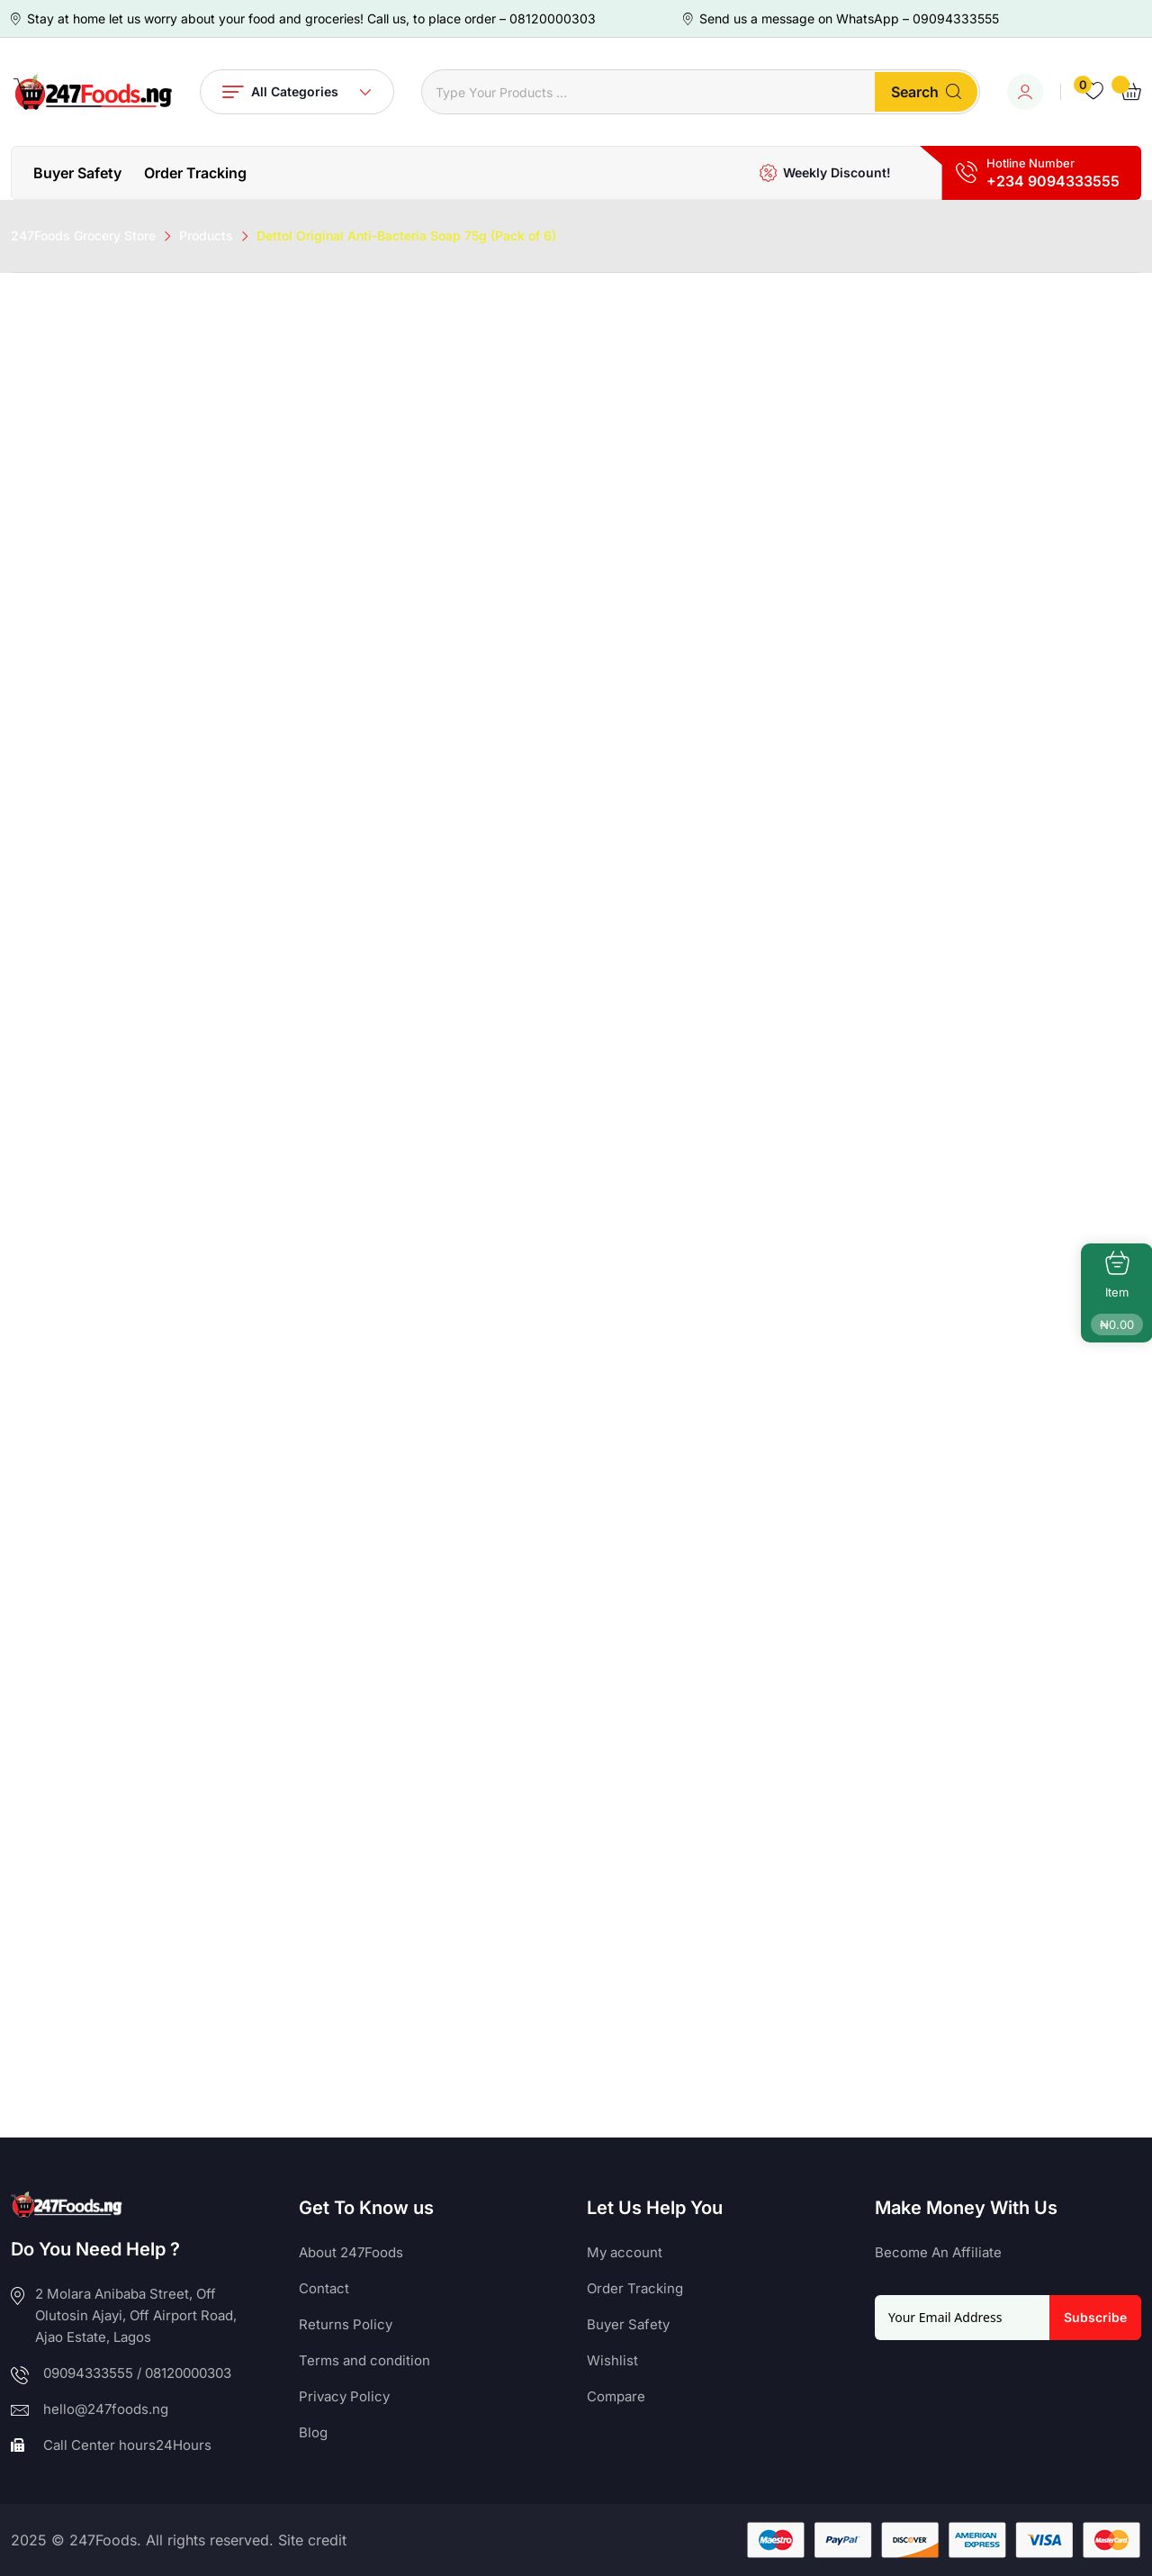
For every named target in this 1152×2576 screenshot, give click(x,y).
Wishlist (612, 2360)
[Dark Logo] (92, 92)
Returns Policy (345, 2324)
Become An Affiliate (938, 2252)
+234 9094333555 (1053, 181)
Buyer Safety (77, 173)
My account (624, 2252)
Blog (313, 2432)
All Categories (297, 91)
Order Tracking (195, 173)
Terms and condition (364, 2360)
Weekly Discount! (837, 172)
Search (926, 92)
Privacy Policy (344, 2396)
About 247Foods (351, 2252)
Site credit (312, 2540)
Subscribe (1095, 2317)
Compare (616, 2396)
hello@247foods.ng (105, 2409)
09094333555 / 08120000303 (137, 2373)
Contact (324, 2288)
